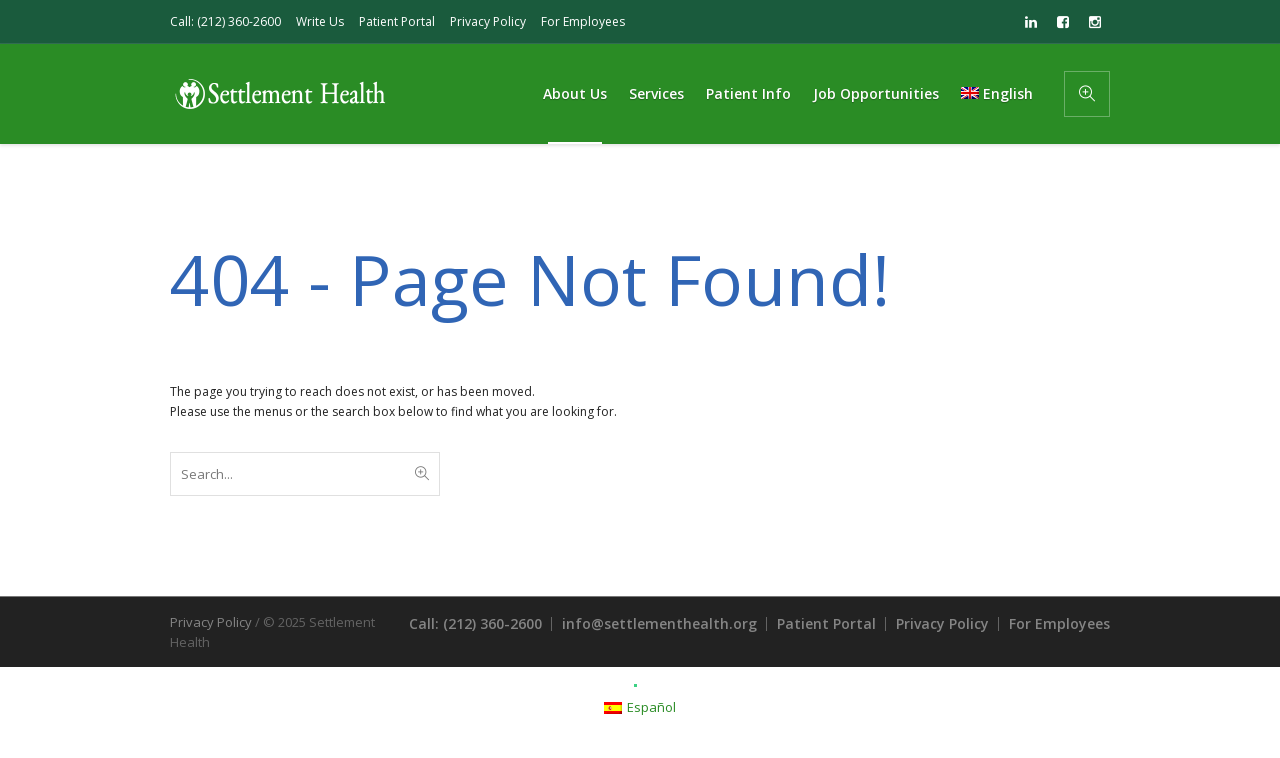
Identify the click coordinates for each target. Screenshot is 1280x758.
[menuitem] (997, 94)
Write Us (320, 21)
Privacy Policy (488, 21)
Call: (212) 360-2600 (225, 21)
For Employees (583, 21)
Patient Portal (397, 21)
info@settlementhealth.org (659, 623)
